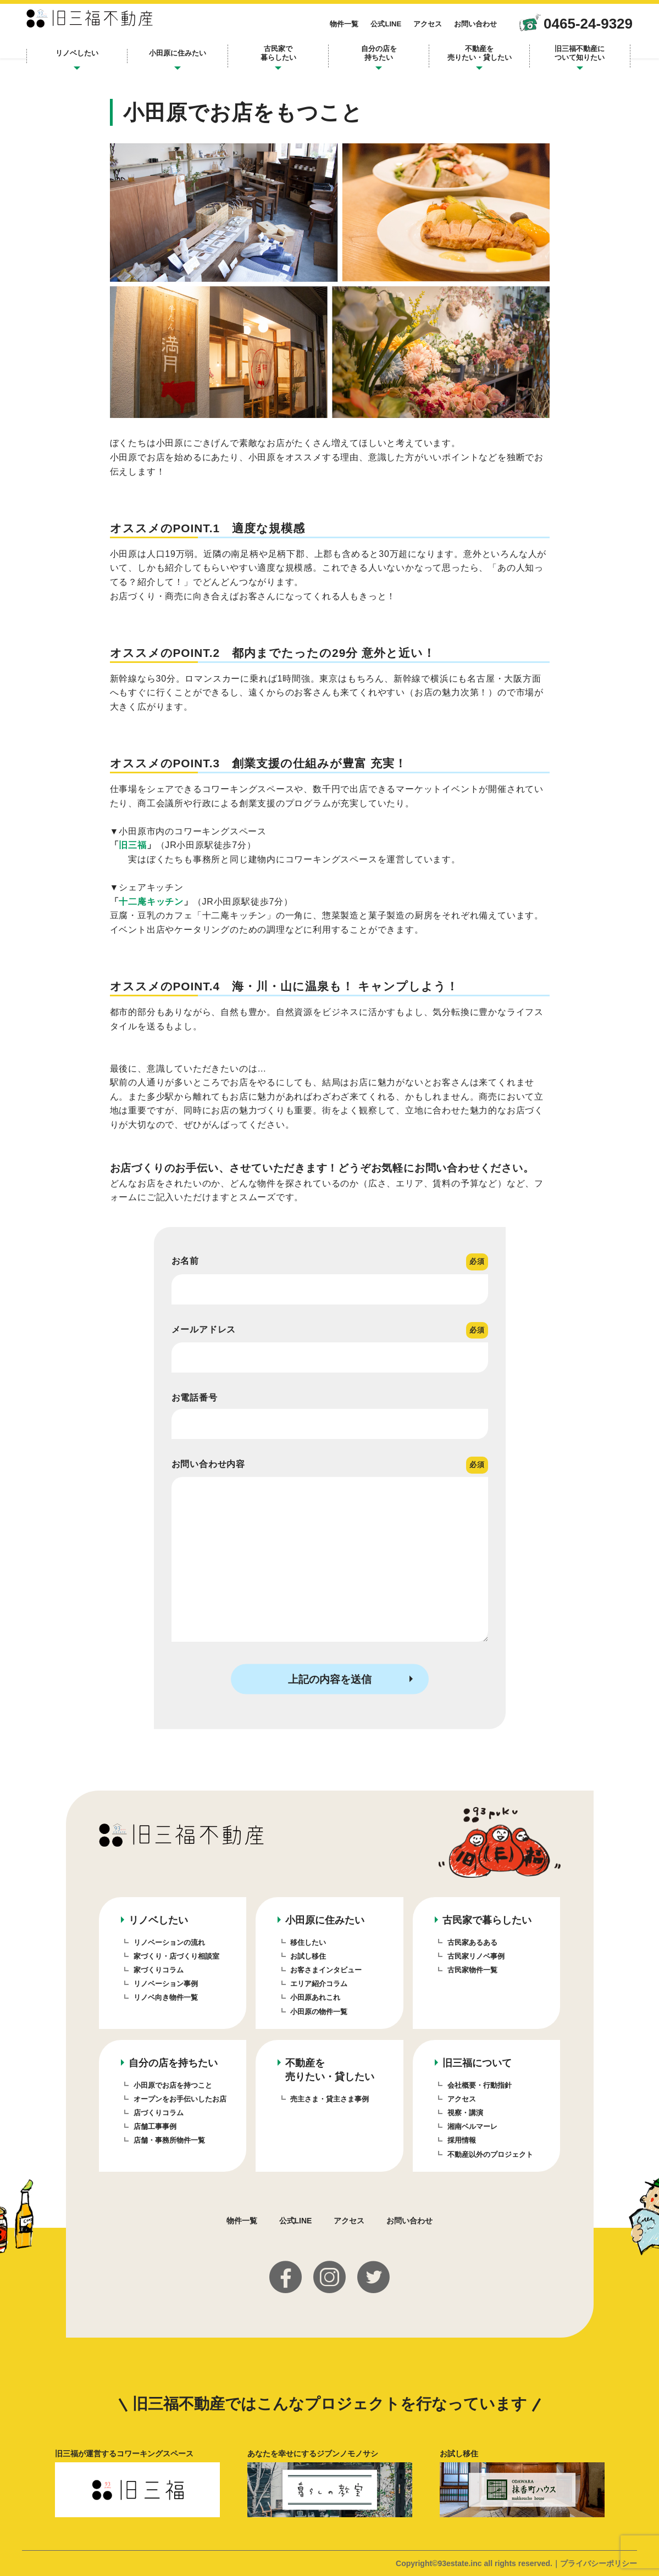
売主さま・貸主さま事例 (329, 2099)
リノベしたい (91, 58)
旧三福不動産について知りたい (565, 57)
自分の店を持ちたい (376, 57)
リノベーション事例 (166, 1984)
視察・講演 (465, 2113)
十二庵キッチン (151, 901)
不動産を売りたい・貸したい (471, 57)
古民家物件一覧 (472, 1970)
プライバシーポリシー (598, 2563)
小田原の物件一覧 (318, 2012)
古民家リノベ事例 (476, 1956)
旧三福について (477, 2063)
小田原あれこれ (315, 1997)
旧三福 (132, 845)
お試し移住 (308, 1956)
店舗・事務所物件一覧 (169, 2140)
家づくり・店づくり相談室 (176, 1956)
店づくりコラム (159, 2113)
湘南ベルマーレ (472, 2126)
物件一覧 (326, 29)
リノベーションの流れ (169, 1942)
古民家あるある (472, 1942)
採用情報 (461, 2140)
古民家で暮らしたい (281, 57)
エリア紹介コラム (318, 1984)
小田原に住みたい (186, 58)
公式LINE (368, 29)
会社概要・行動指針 (479, 2085)
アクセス (410, 29)
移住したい (308, 1942)
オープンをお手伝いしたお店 (180, 2099)
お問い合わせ (457, 29)
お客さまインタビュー (326, 1970)
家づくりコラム (159, 1970)
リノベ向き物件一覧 (166, 1997)
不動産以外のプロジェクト (490, 2154)
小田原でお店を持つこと (173, 2085)
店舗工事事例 (155, 2126)
